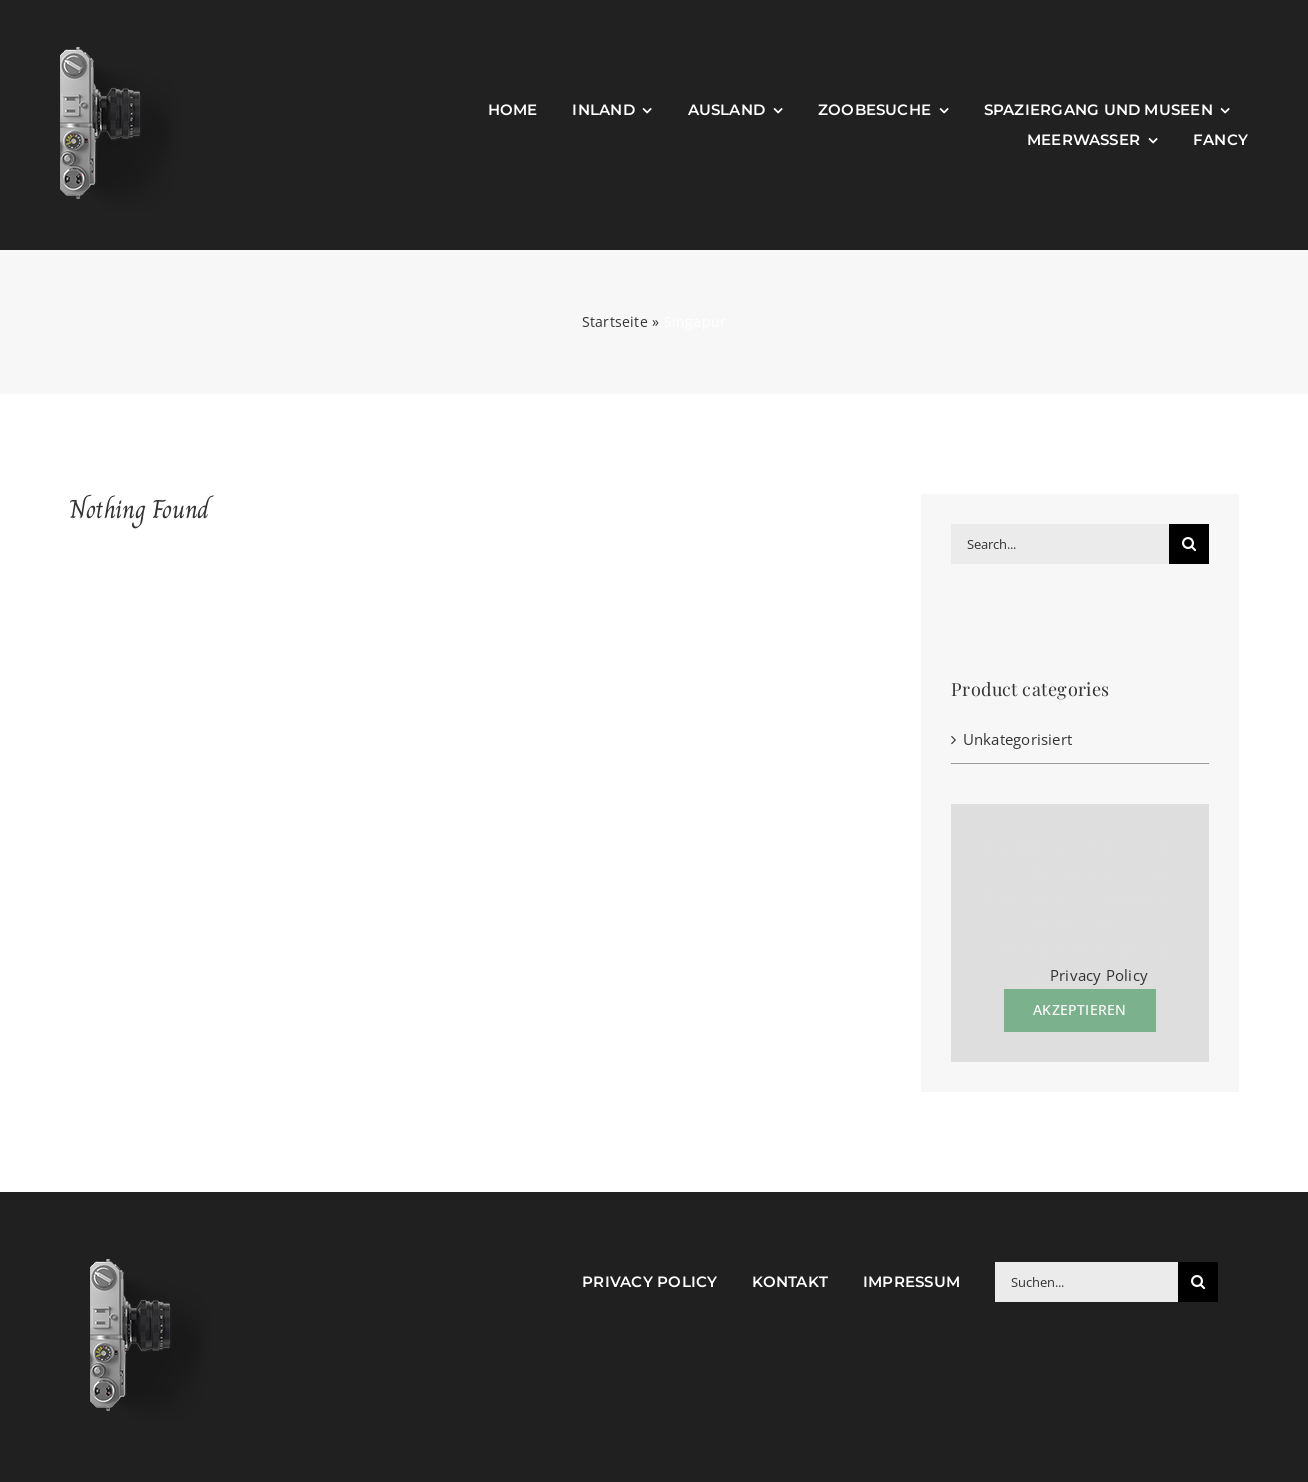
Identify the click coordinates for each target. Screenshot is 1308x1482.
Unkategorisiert (1017, 739)
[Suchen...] (1086, 1282)
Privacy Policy (1099, 975)
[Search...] (1060, 544)
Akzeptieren (1079, 1009)
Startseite (615, 321)
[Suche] (1189, 544)
